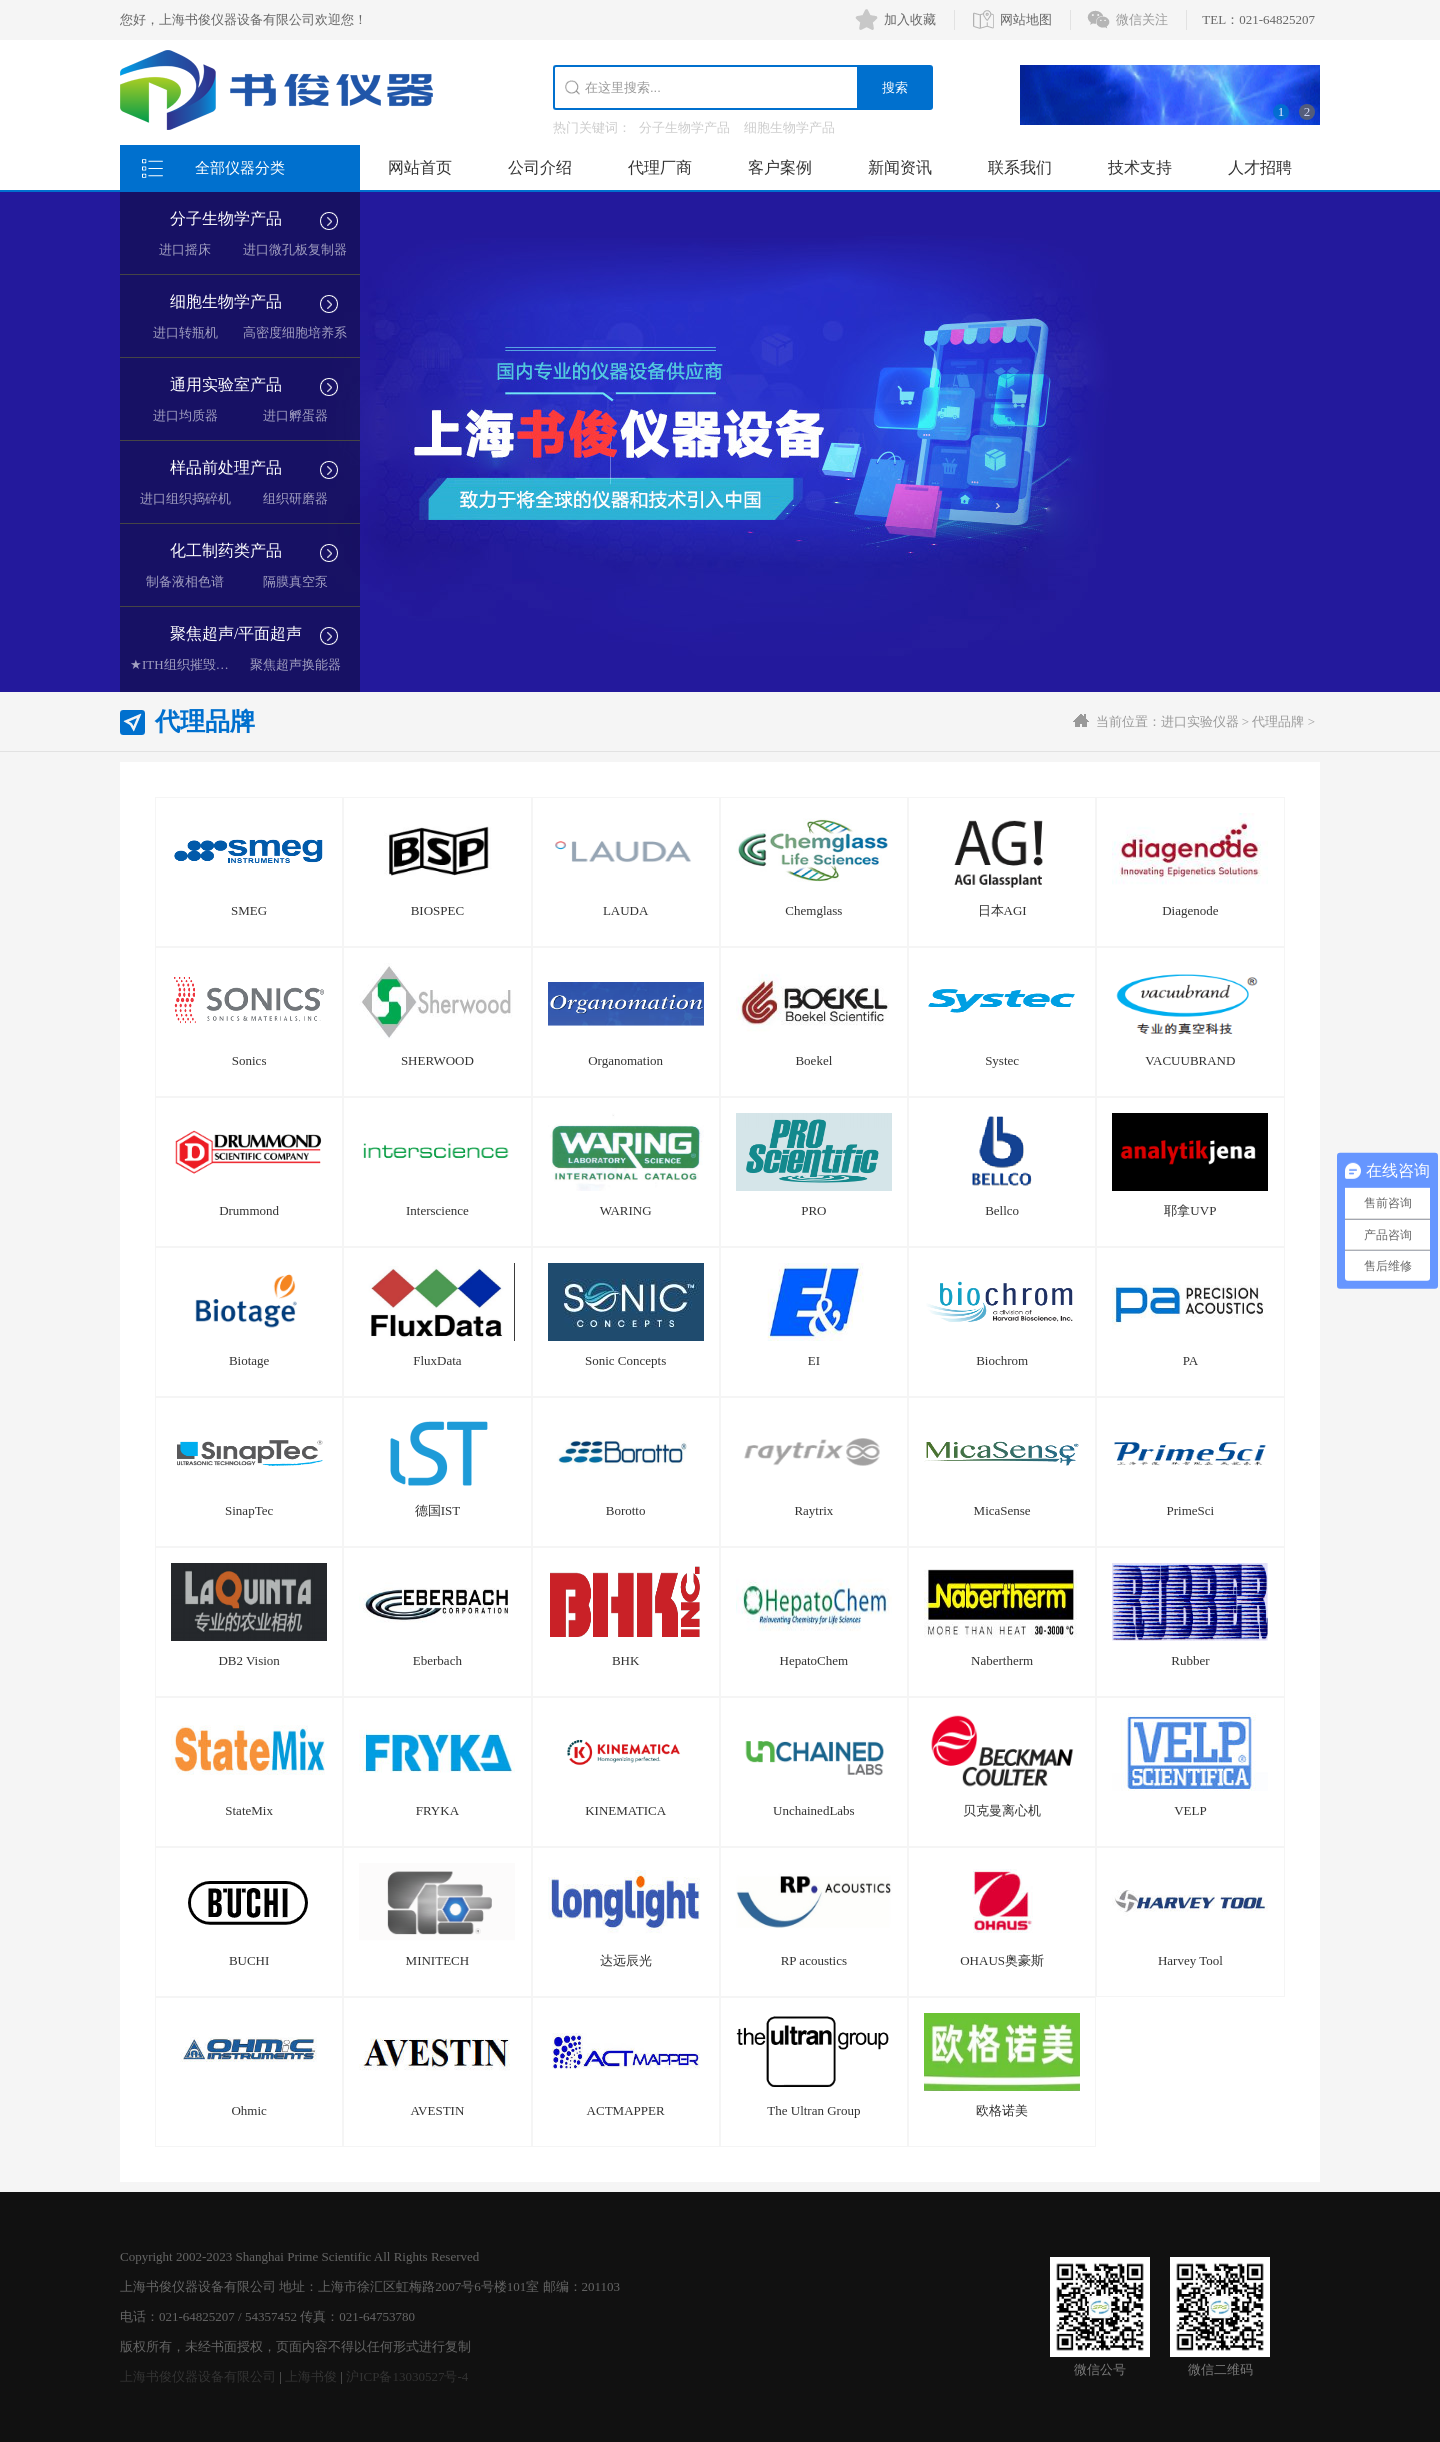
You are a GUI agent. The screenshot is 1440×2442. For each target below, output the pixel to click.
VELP (1190, 1810)
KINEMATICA (625, 1810)
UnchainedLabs (814, 1810)
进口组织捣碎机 (185, 498)
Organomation (625, 1060)
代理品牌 (1278, 721)
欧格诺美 (1002, 2110)
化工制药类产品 (226, 550)
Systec (1002, 1060)
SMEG (249, 910)
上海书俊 (311, 2376)
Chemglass (813, 910)
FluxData (437, 1360)
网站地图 (1026, 19)
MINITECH (438, 1960)
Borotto (626, 1510)
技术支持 (1140, 167)
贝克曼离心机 (1002, 1810)
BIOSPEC (437, 910)
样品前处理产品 (226, 467)
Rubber (1190, 1660)
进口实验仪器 (1200, 721)
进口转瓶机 (185, 332)
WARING (626, 1210)
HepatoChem (814, 1660)
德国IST (438, 1510)
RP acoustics (814, 1960)
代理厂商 (660, 167)
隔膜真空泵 (295, 581)
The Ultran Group (813, 2110)
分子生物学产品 (684, 127)
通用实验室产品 (226, 384)
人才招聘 (1260, 167)
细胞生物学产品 (789, 127)
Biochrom (1002, 1360)
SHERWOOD (437, 1060)
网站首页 (420, 167)
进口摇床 (185, 249)
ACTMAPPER (626, 2110)
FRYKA (437, 1810)
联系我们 (1020, 167)
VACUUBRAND (1190, 1060)
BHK (625, 1660)
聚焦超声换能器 (295, 664)
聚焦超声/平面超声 (236, 633)
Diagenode (1190, 910)
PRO (813, 1210)
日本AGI (1002, 910)
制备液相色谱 (185, 581)
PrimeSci (1191, 1510)
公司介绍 (540, 167)
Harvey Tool (1190, 1960)
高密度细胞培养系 (295, 332)
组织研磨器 (295, 498)
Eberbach (437, 1660)
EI (814, 1360)
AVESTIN (437, 2110)
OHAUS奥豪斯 (1002, 1960)
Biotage (249, 1360)
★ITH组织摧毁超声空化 (199, 664)
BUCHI (249, 1960)
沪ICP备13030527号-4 (407, 2376)
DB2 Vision (248, 1660)
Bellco (1002, 1210)
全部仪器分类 (240, 168)
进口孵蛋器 (295, 415)
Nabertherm (1002, 1660)
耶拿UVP (1190, 1210)
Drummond (249, 1210)
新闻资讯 (900, 167)
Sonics (249, 1060)
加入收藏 (910, 19)
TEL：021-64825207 (1258, 19)
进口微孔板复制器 (295, 249)
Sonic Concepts (625, 1360)
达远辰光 (626, 1960)
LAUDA (626, 910)
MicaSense (1002, 1510)
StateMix (249, 1810)
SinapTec (249, 1510)
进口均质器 (185, 415)
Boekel (813, 1060)
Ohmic (248, 2110)
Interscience (437, 1210)
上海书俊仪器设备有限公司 (198, 2376)
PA (1190, 1360)
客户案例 (780, 167)
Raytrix (813, 1510)
